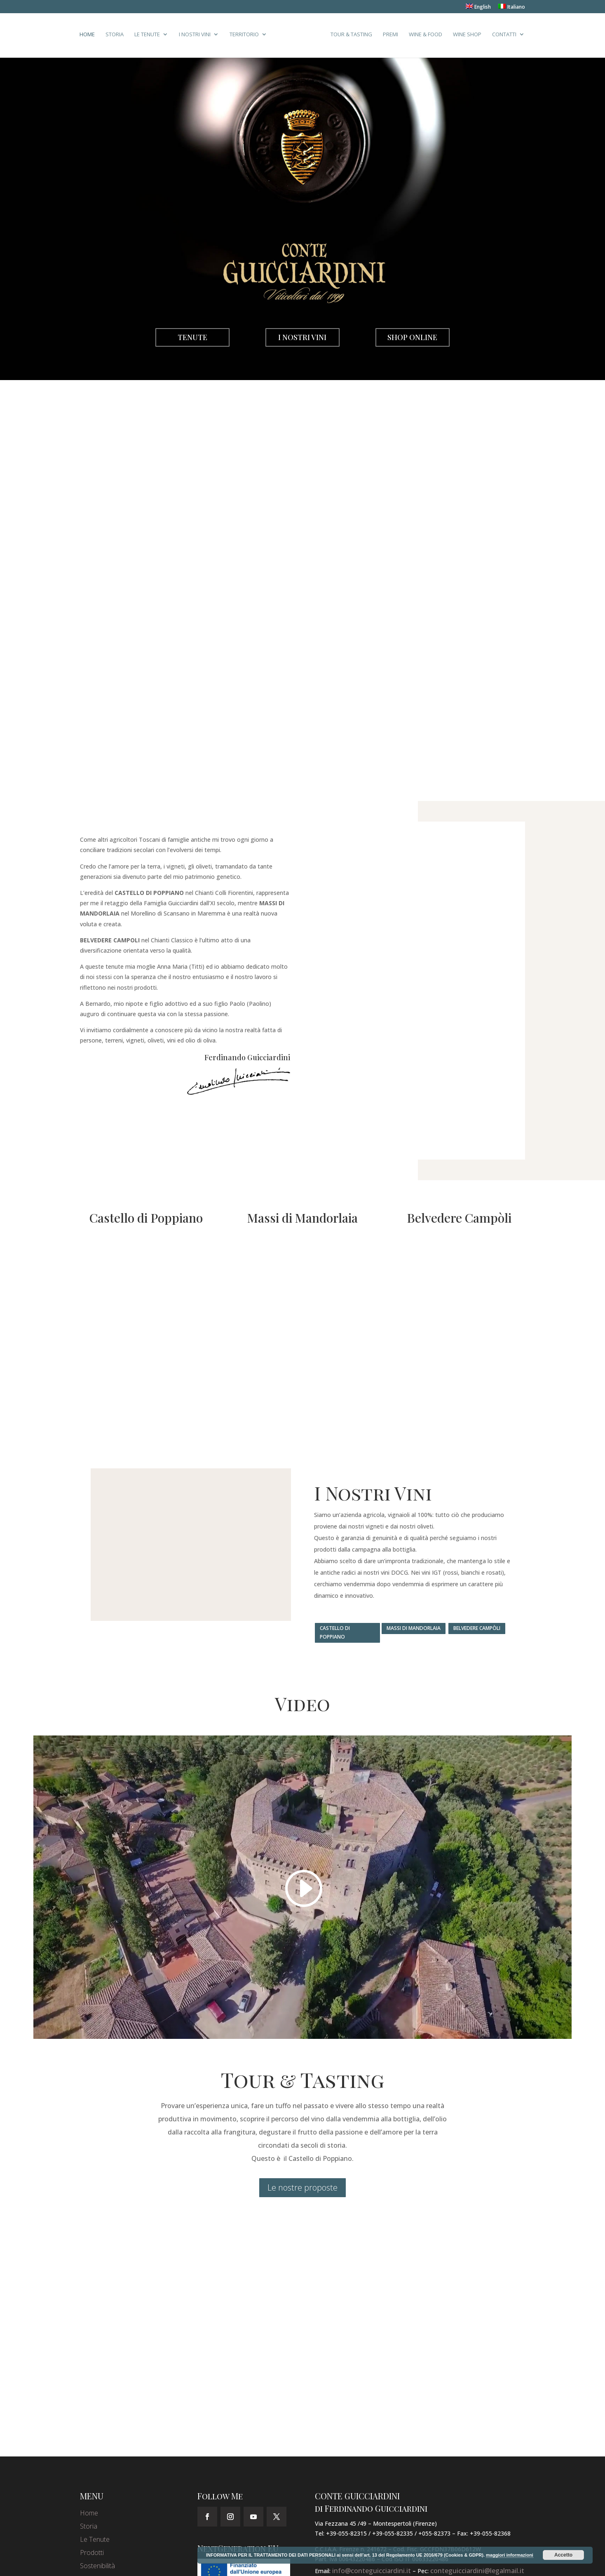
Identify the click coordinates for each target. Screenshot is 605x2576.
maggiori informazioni (509, 2555)
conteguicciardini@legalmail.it (477, 2570)
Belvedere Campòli (476, 1628)
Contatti (502, 37)
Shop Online (412, 337)
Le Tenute (149, 37)
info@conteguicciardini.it (371, 2570)
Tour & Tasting (349, 37)
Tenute (192, 337)
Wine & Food (423, 37)
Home (89, 37)
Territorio (246, 37)
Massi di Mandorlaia (414, 1628)
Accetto (563, 2555)
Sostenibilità (97, 2565)
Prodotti (92, 2552)
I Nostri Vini (197, 37)
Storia (117, 37)
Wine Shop (464, 37)
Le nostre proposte (302, 2187)
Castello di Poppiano (335, 1632)
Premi (388, 37)
